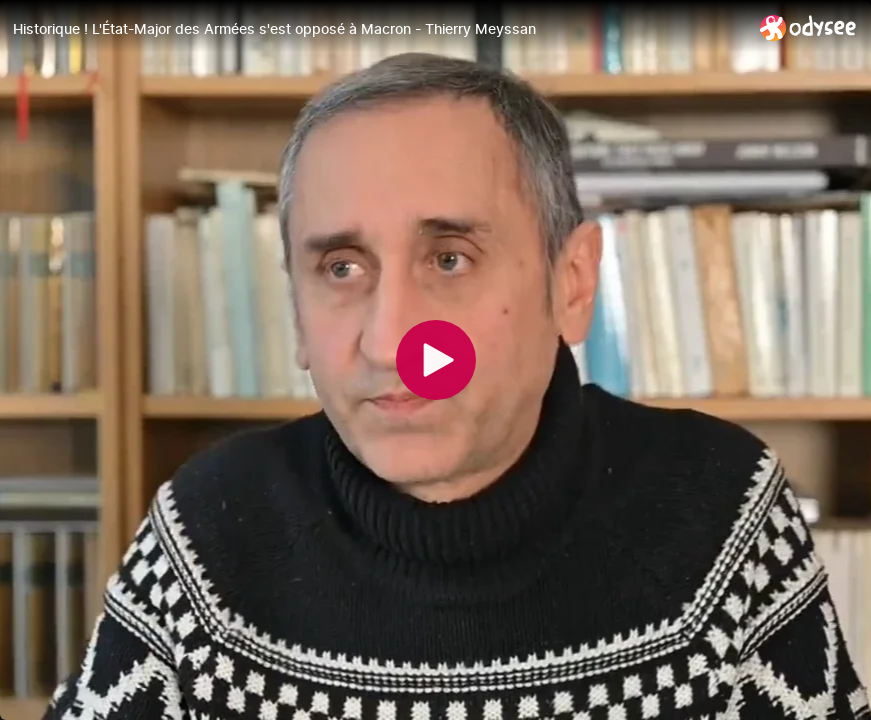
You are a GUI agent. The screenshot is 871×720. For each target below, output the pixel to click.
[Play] (436, 360)
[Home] (808, 27)
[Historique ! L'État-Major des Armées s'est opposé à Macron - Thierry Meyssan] (378, 29)
